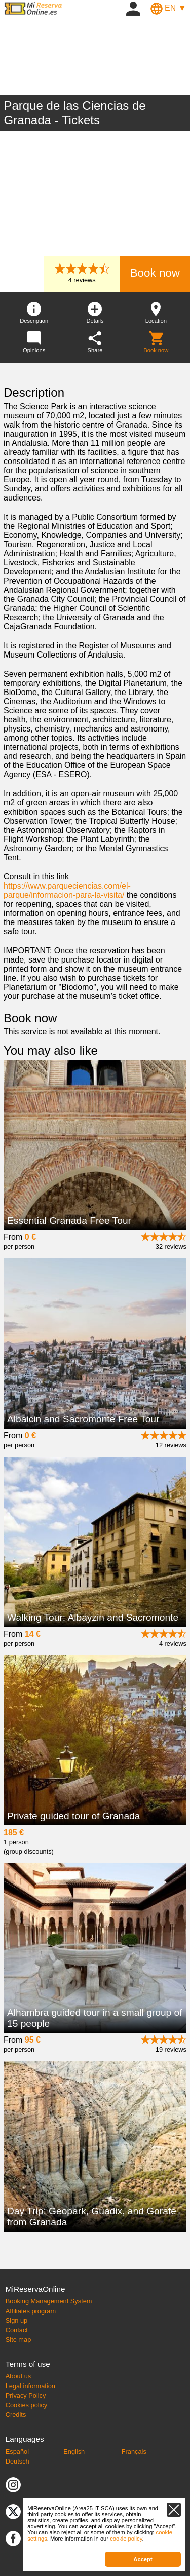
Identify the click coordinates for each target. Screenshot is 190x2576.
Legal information (30, 2386)
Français (134, 2451)
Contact (17, 2330)
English (74, 2451)
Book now (155, 272)
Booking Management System (49, 2301)
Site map (18, 2339)
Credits (16, 2414)
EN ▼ (168, 8)
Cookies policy (27, 2405)
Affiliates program (31, 2311)
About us (18, 2376)
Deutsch (17, 2461)
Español (17, 2451)
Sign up (16, 2320)
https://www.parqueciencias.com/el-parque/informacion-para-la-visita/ (67, 890)
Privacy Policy (26, 2395)
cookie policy (126, 2538)
